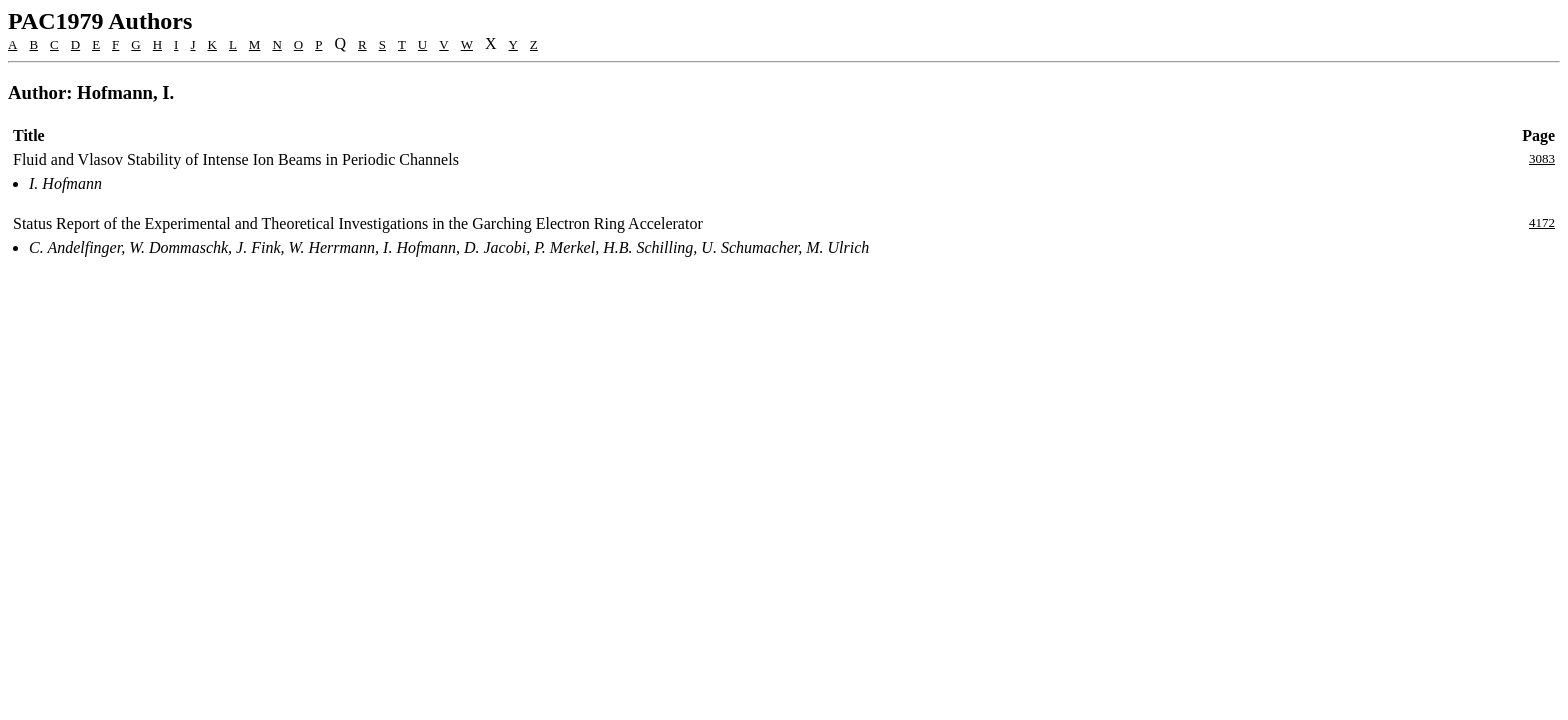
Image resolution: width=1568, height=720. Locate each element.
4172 (1542, 222)
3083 (1542, 158)
